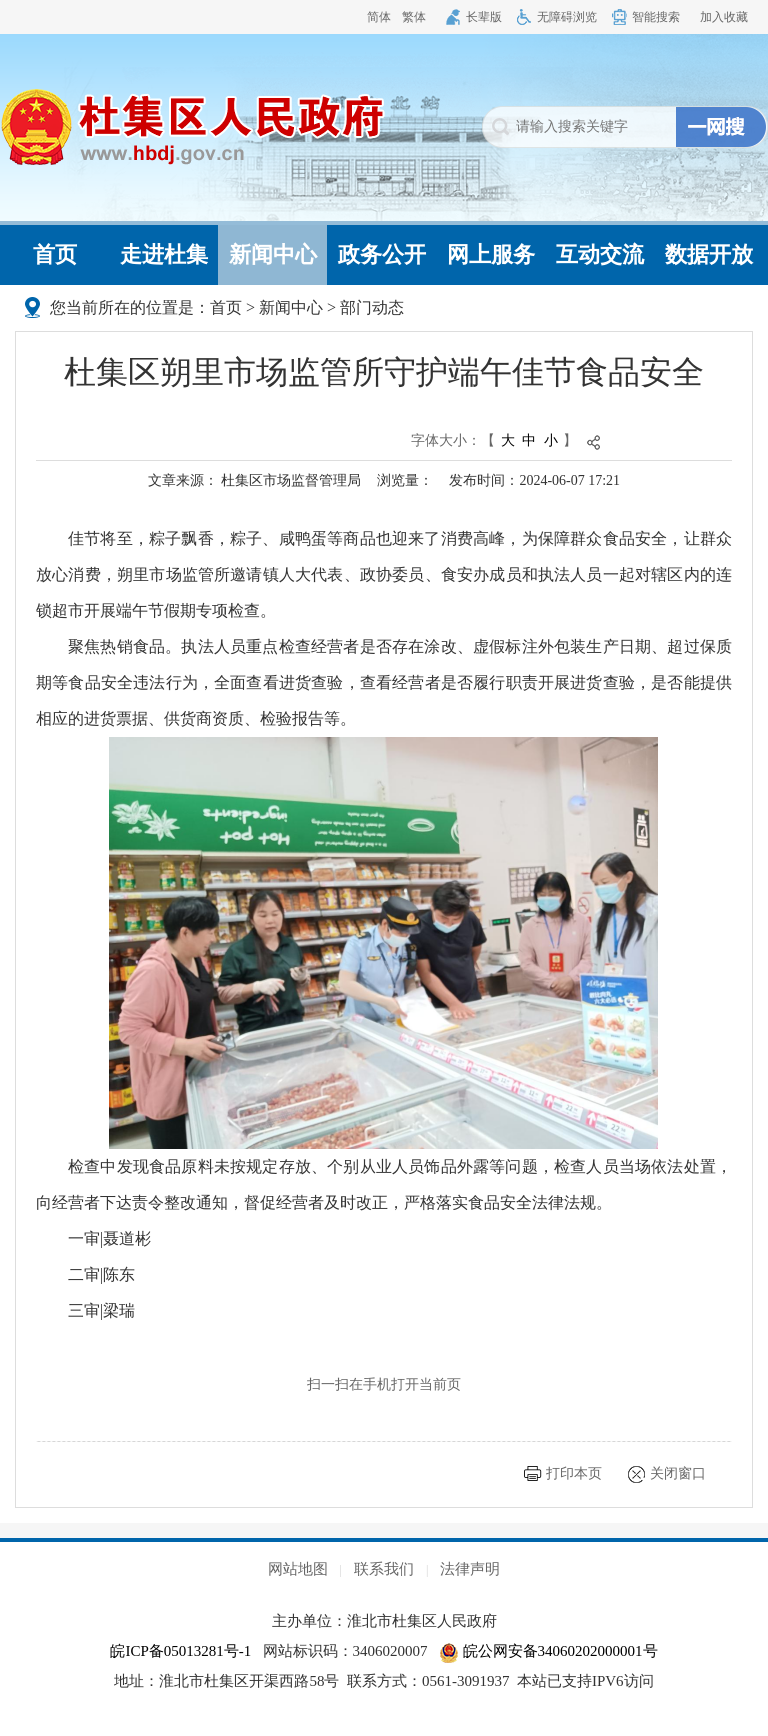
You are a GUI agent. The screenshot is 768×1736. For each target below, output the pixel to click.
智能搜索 (656, 17)
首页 (55, 254)
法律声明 (470, 1569)
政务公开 (382, 254)
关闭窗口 (678, 1473)
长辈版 (484, 17)
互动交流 (600, 254)
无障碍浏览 (567, 17)
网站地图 (298, 1569)
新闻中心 (273, 254)
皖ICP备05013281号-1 (180, 1651)
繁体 (414, 17)
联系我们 (384, 1569)
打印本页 (574, 1473)
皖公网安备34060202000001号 (548, 1651)
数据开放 (709, 254)
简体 (379, 17)
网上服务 (491, 254)
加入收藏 (724, 17)
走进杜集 (164, 254)
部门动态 (372, 307)
